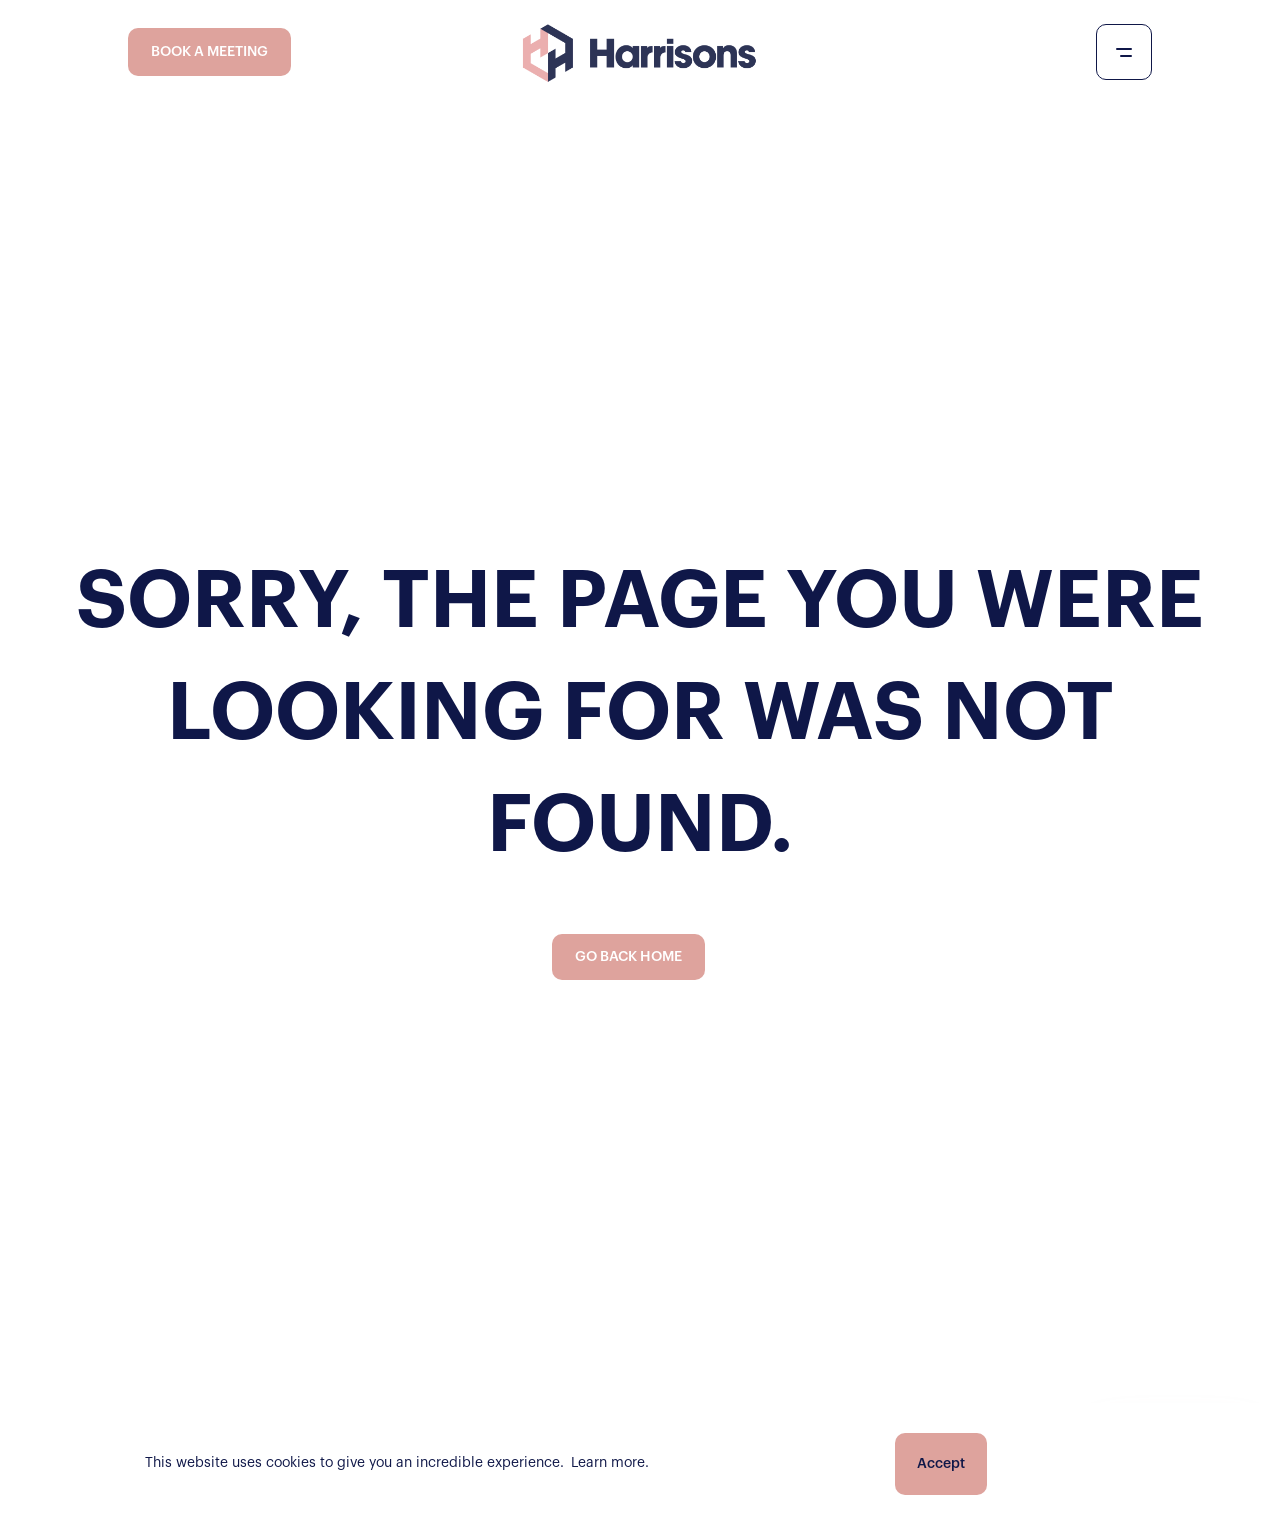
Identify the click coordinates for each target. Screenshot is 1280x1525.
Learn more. (610, 1463)
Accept (941, 1464)
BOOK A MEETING (209, 52)
